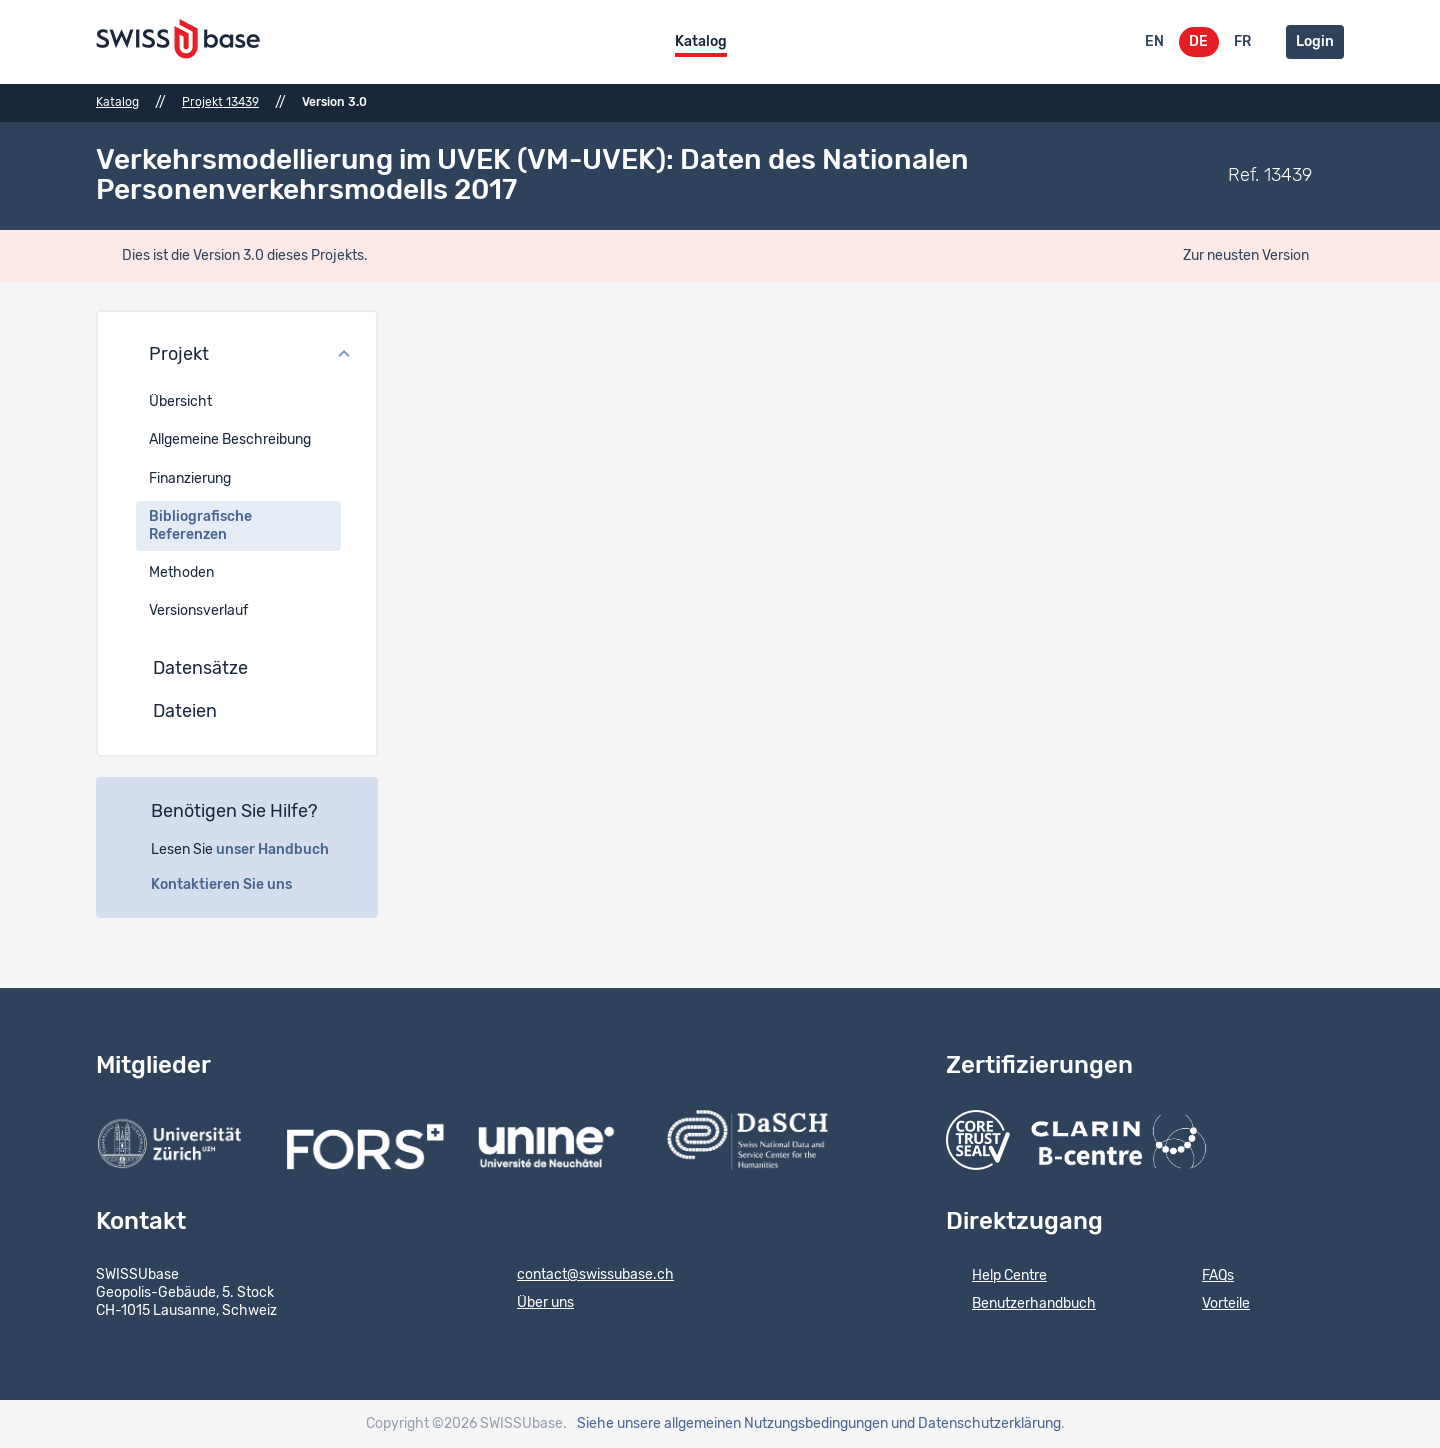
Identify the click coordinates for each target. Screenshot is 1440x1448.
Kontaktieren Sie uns (232, 885)
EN (1154, 42)
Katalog (701, 42)
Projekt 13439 (220, 102)
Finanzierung (190, 479)
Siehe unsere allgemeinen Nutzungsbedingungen (732, 1424)
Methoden (181, 573)
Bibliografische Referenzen (200, 526)
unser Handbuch (283, 850)
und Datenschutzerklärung (976, 1424)
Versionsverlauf (198, 611)
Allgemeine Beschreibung (230, 440)
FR (1242, 42)
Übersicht (180, 402)
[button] (237, 356)
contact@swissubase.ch (582, 1276)
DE (1198, 42)
